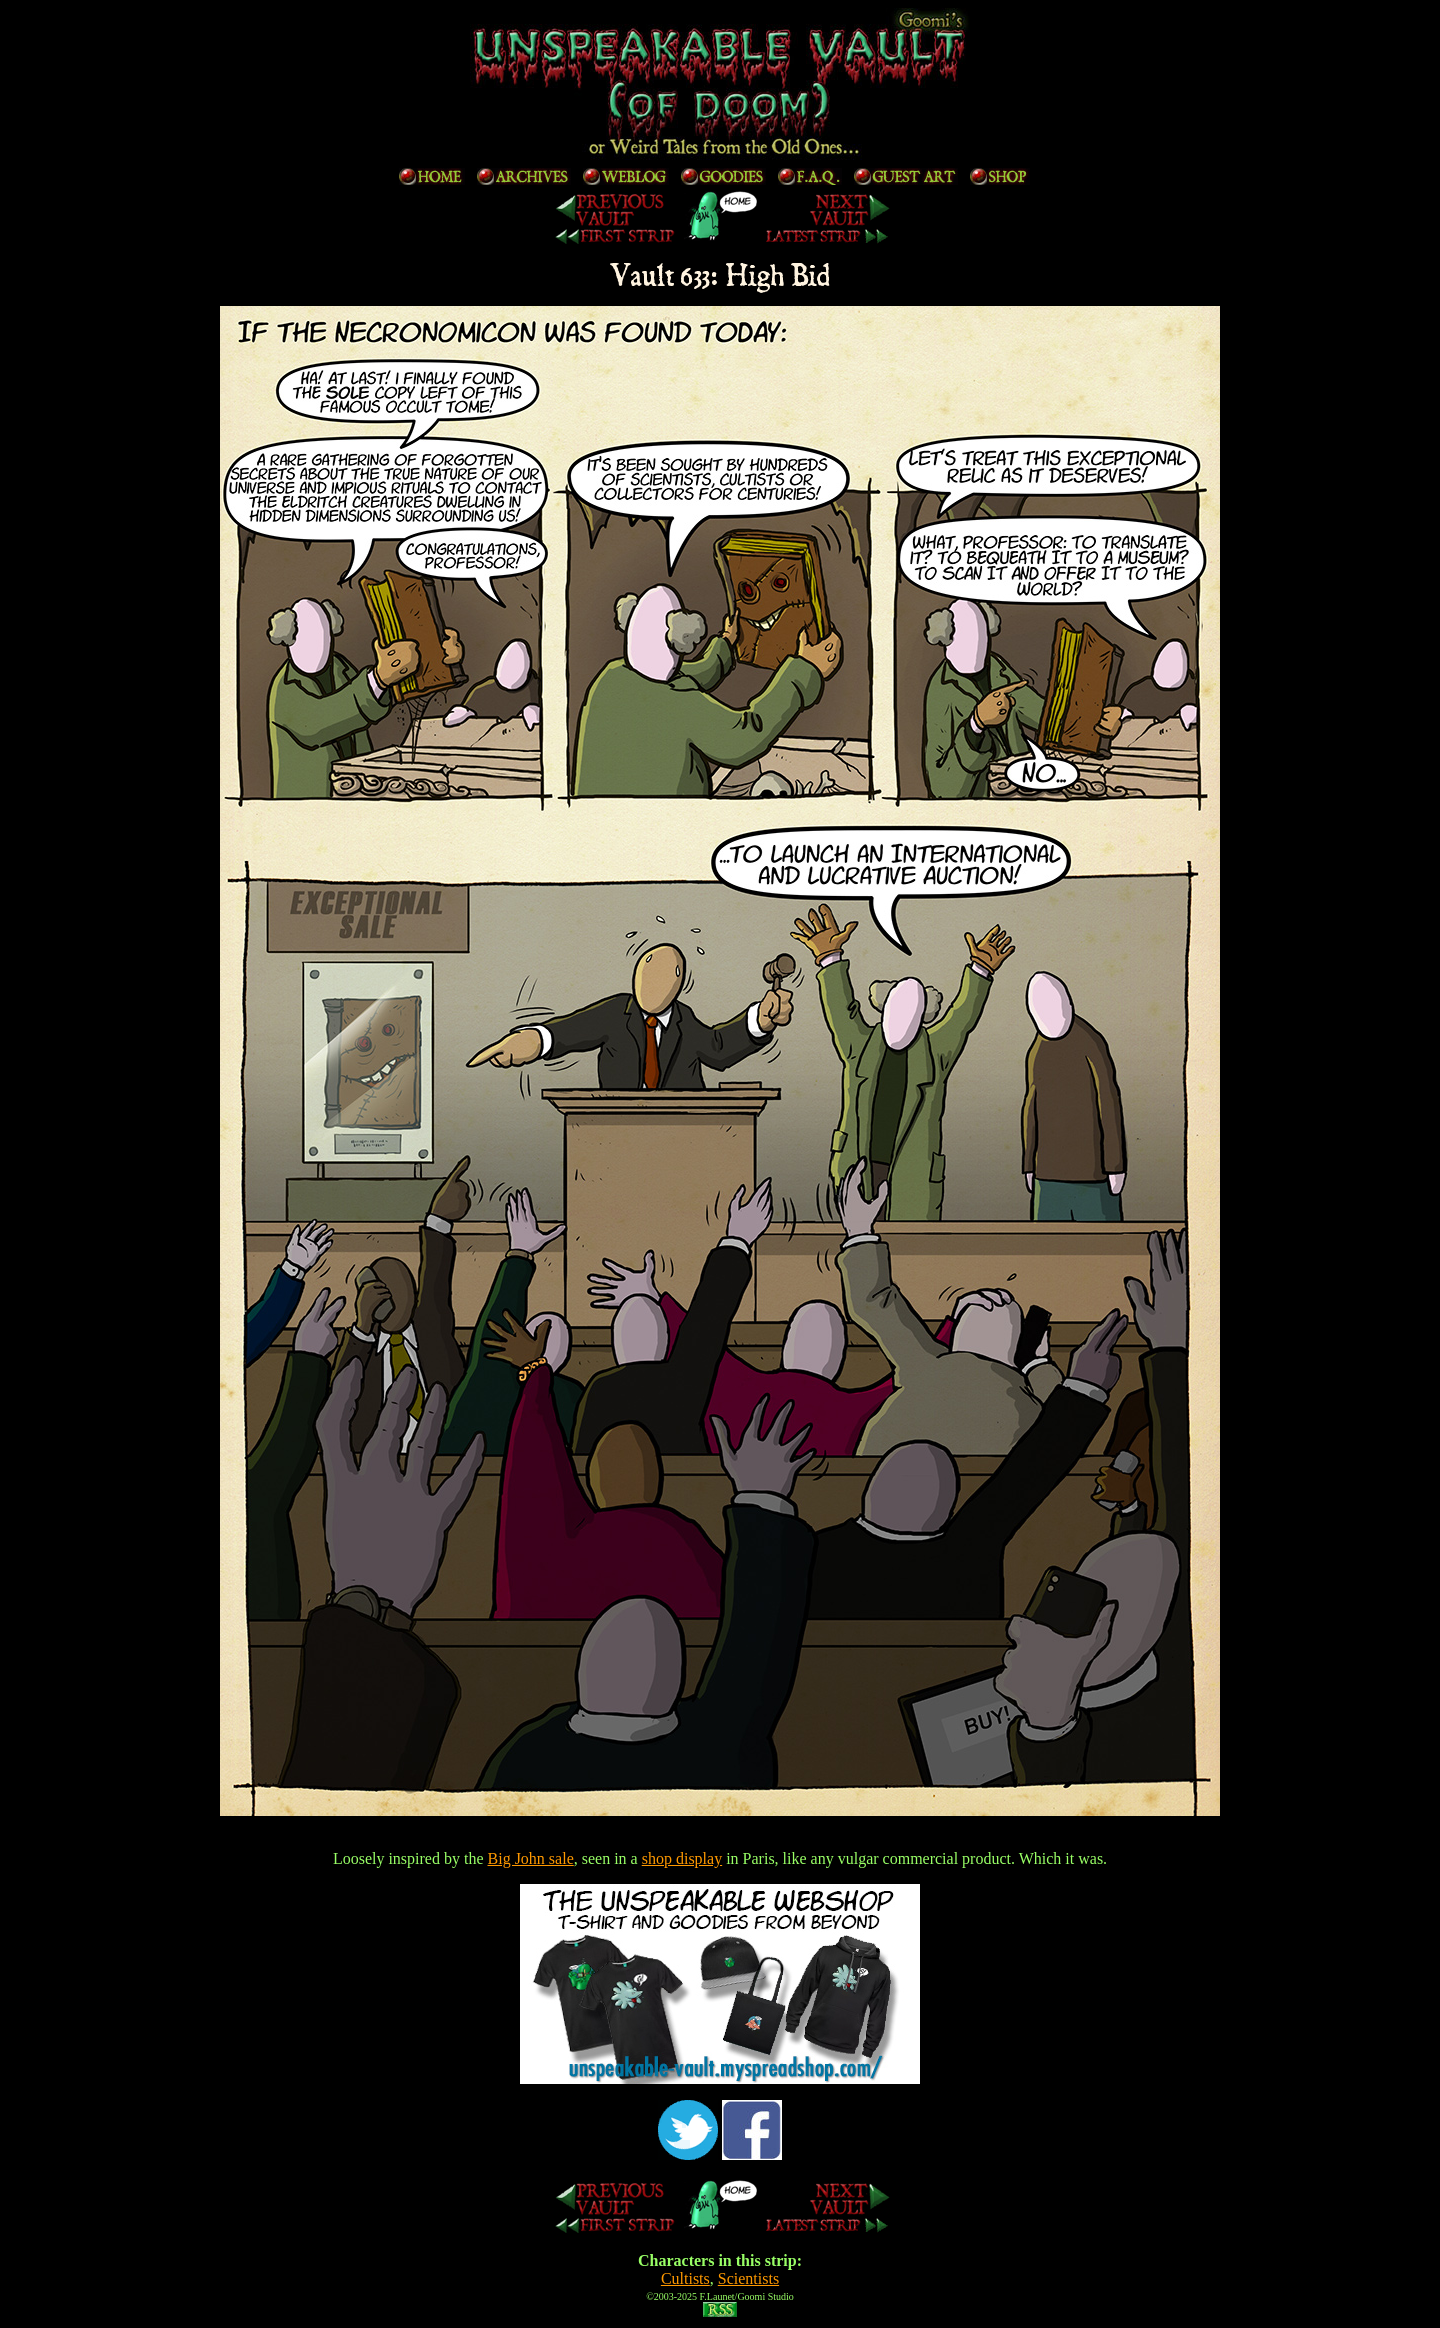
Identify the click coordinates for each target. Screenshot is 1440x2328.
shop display (682, 1858)
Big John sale (531, 1858)
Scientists (748, 2278)
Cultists (685, 2278)
